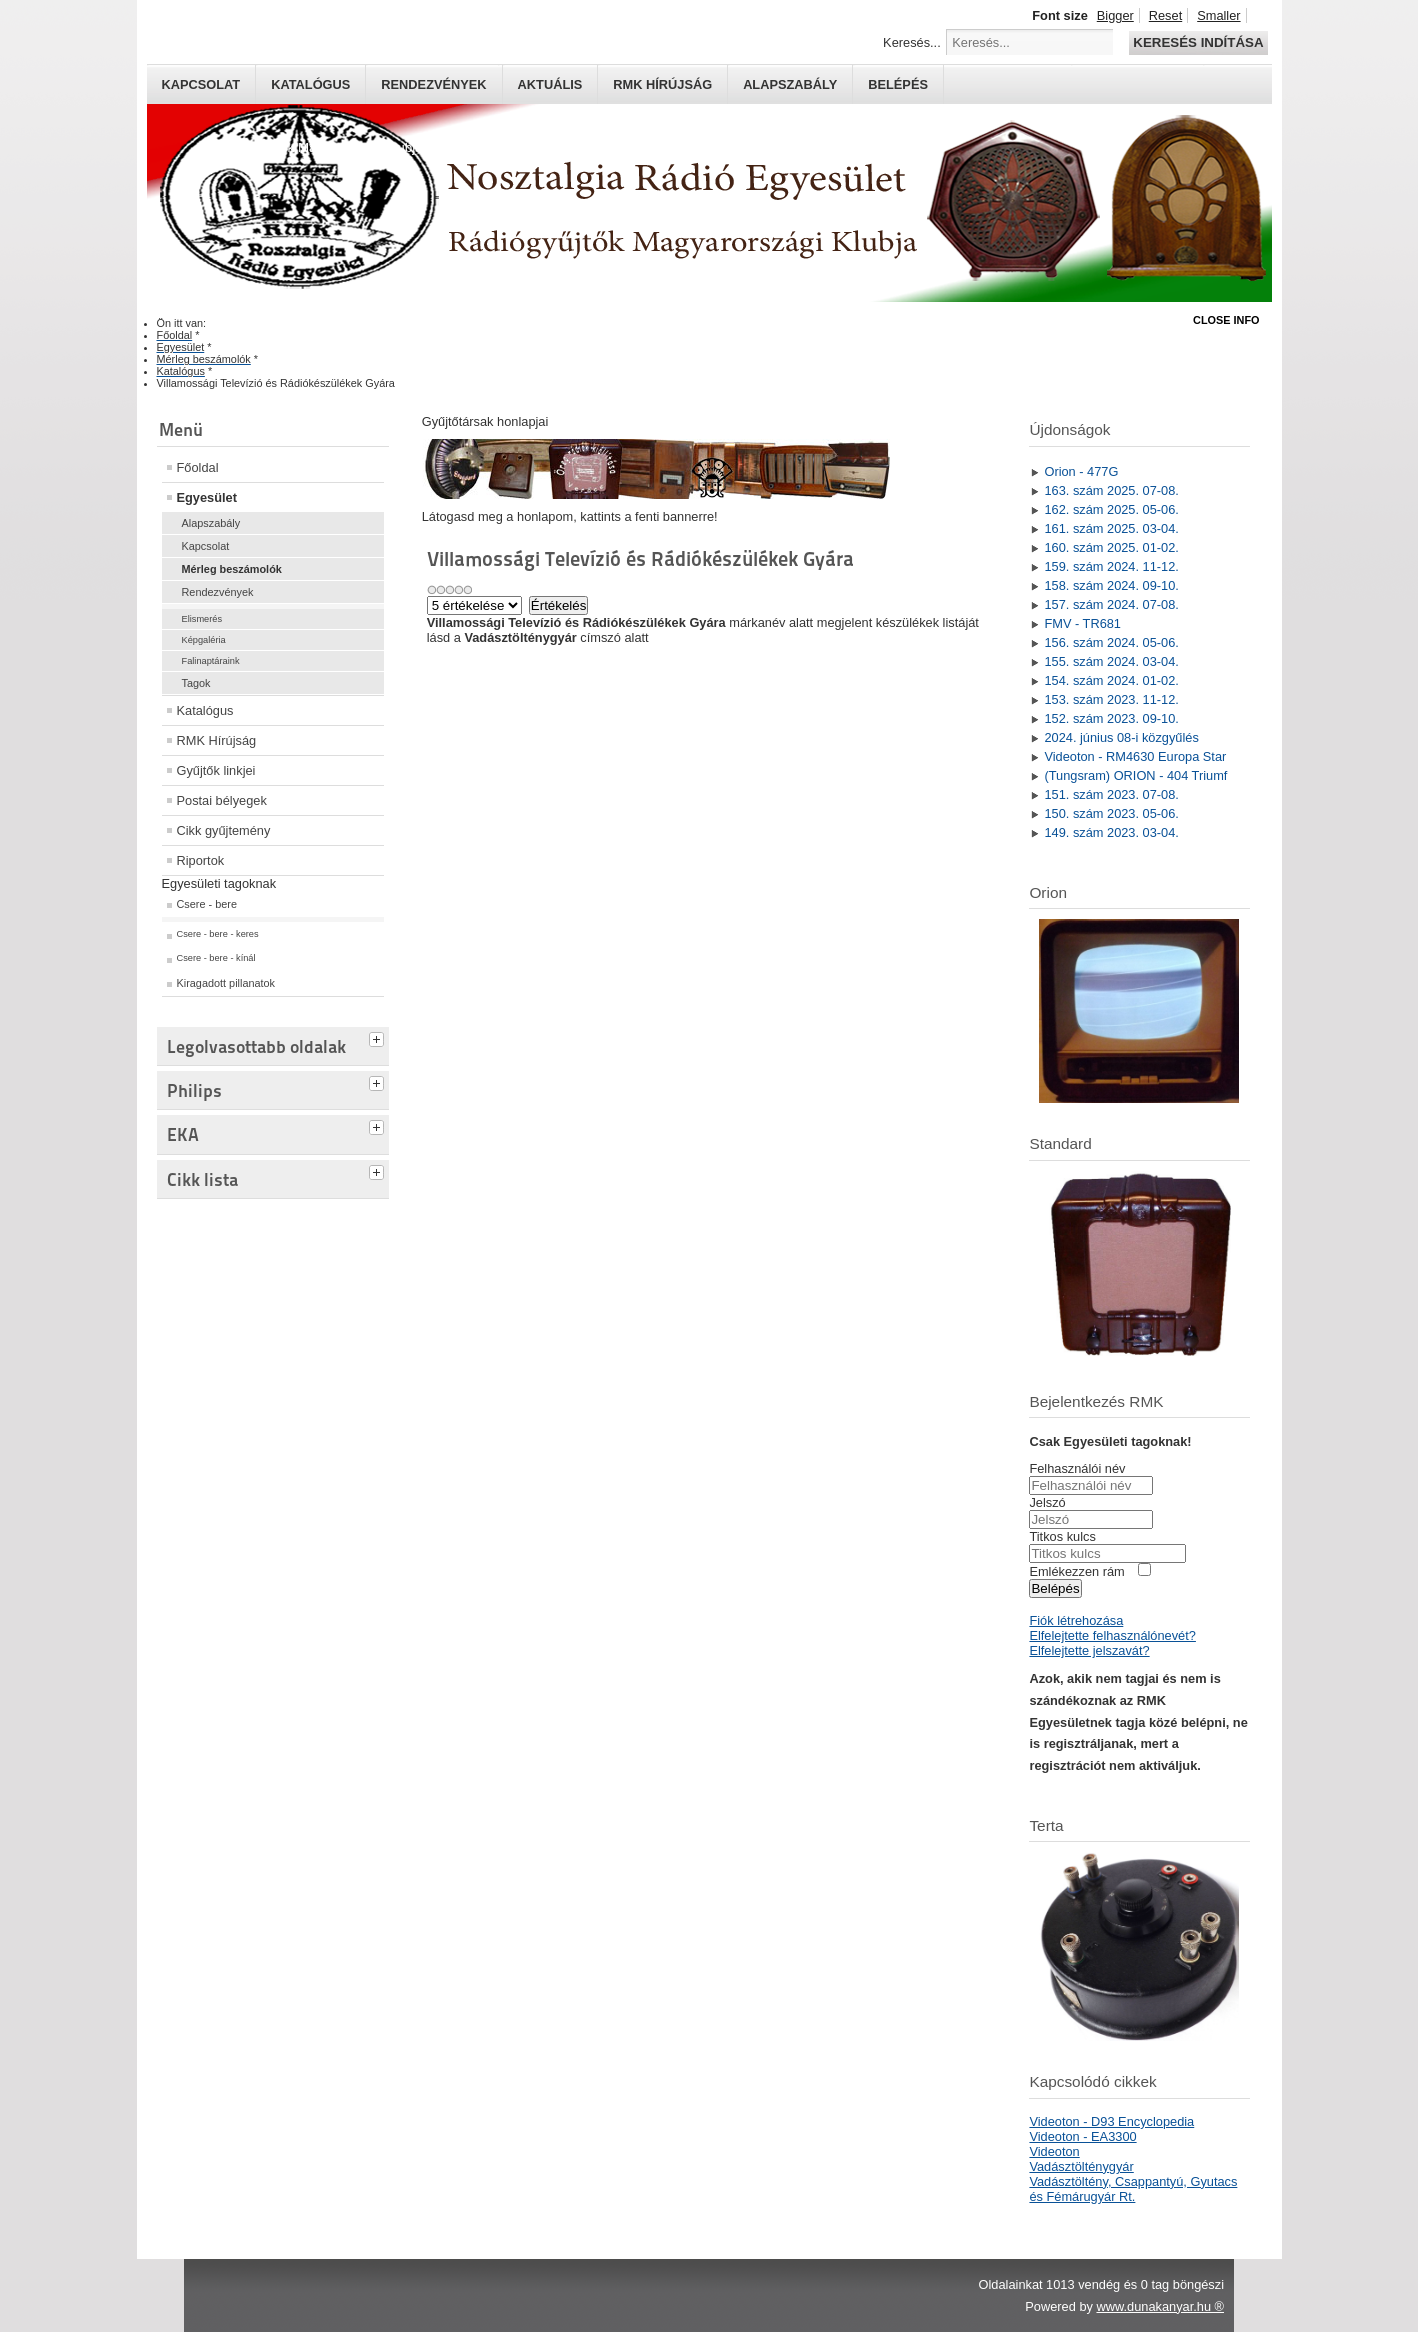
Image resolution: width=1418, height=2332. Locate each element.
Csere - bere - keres (218, 934)
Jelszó (1047, 1502)
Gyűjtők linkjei (216, 770)
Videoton (1054, 2151)
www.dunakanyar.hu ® (1160, 2306)
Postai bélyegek (222, 800)
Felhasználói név (1077, 1468)
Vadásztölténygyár (1081, 2166)
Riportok (201, 860)
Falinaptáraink (211, 661)
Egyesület (207, 497)
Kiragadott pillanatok (226, 983)
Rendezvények (433, 84)
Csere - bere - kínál (216, 958)
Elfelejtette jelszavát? (1089, 1650)
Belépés (898, 84)
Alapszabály (790, 84)
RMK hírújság (662, 84)
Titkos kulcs (1062, 1536)
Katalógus (310, 84)
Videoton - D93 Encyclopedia (1111, 2121)
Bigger (1115, 15)
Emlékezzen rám (1076, 1571)
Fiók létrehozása (1076, 1620)
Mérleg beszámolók (232, 569)
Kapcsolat (201, 84)
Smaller (1218, 15)
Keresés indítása (1198, 42)
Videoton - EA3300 (1082, 2136)
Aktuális (550, 84)
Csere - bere (207, 904)
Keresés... (912, 42)
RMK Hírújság (217, 740)
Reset (1165, 15)
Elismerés (202, 619)
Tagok (196, 683)
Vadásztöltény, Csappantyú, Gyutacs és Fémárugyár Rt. (1133, 2189)
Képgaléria (204, 640)
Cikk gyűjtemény (224, 830)
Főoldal (198, 467)
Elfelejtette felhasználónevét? (1112, 1635)
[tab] (379, 1037)
